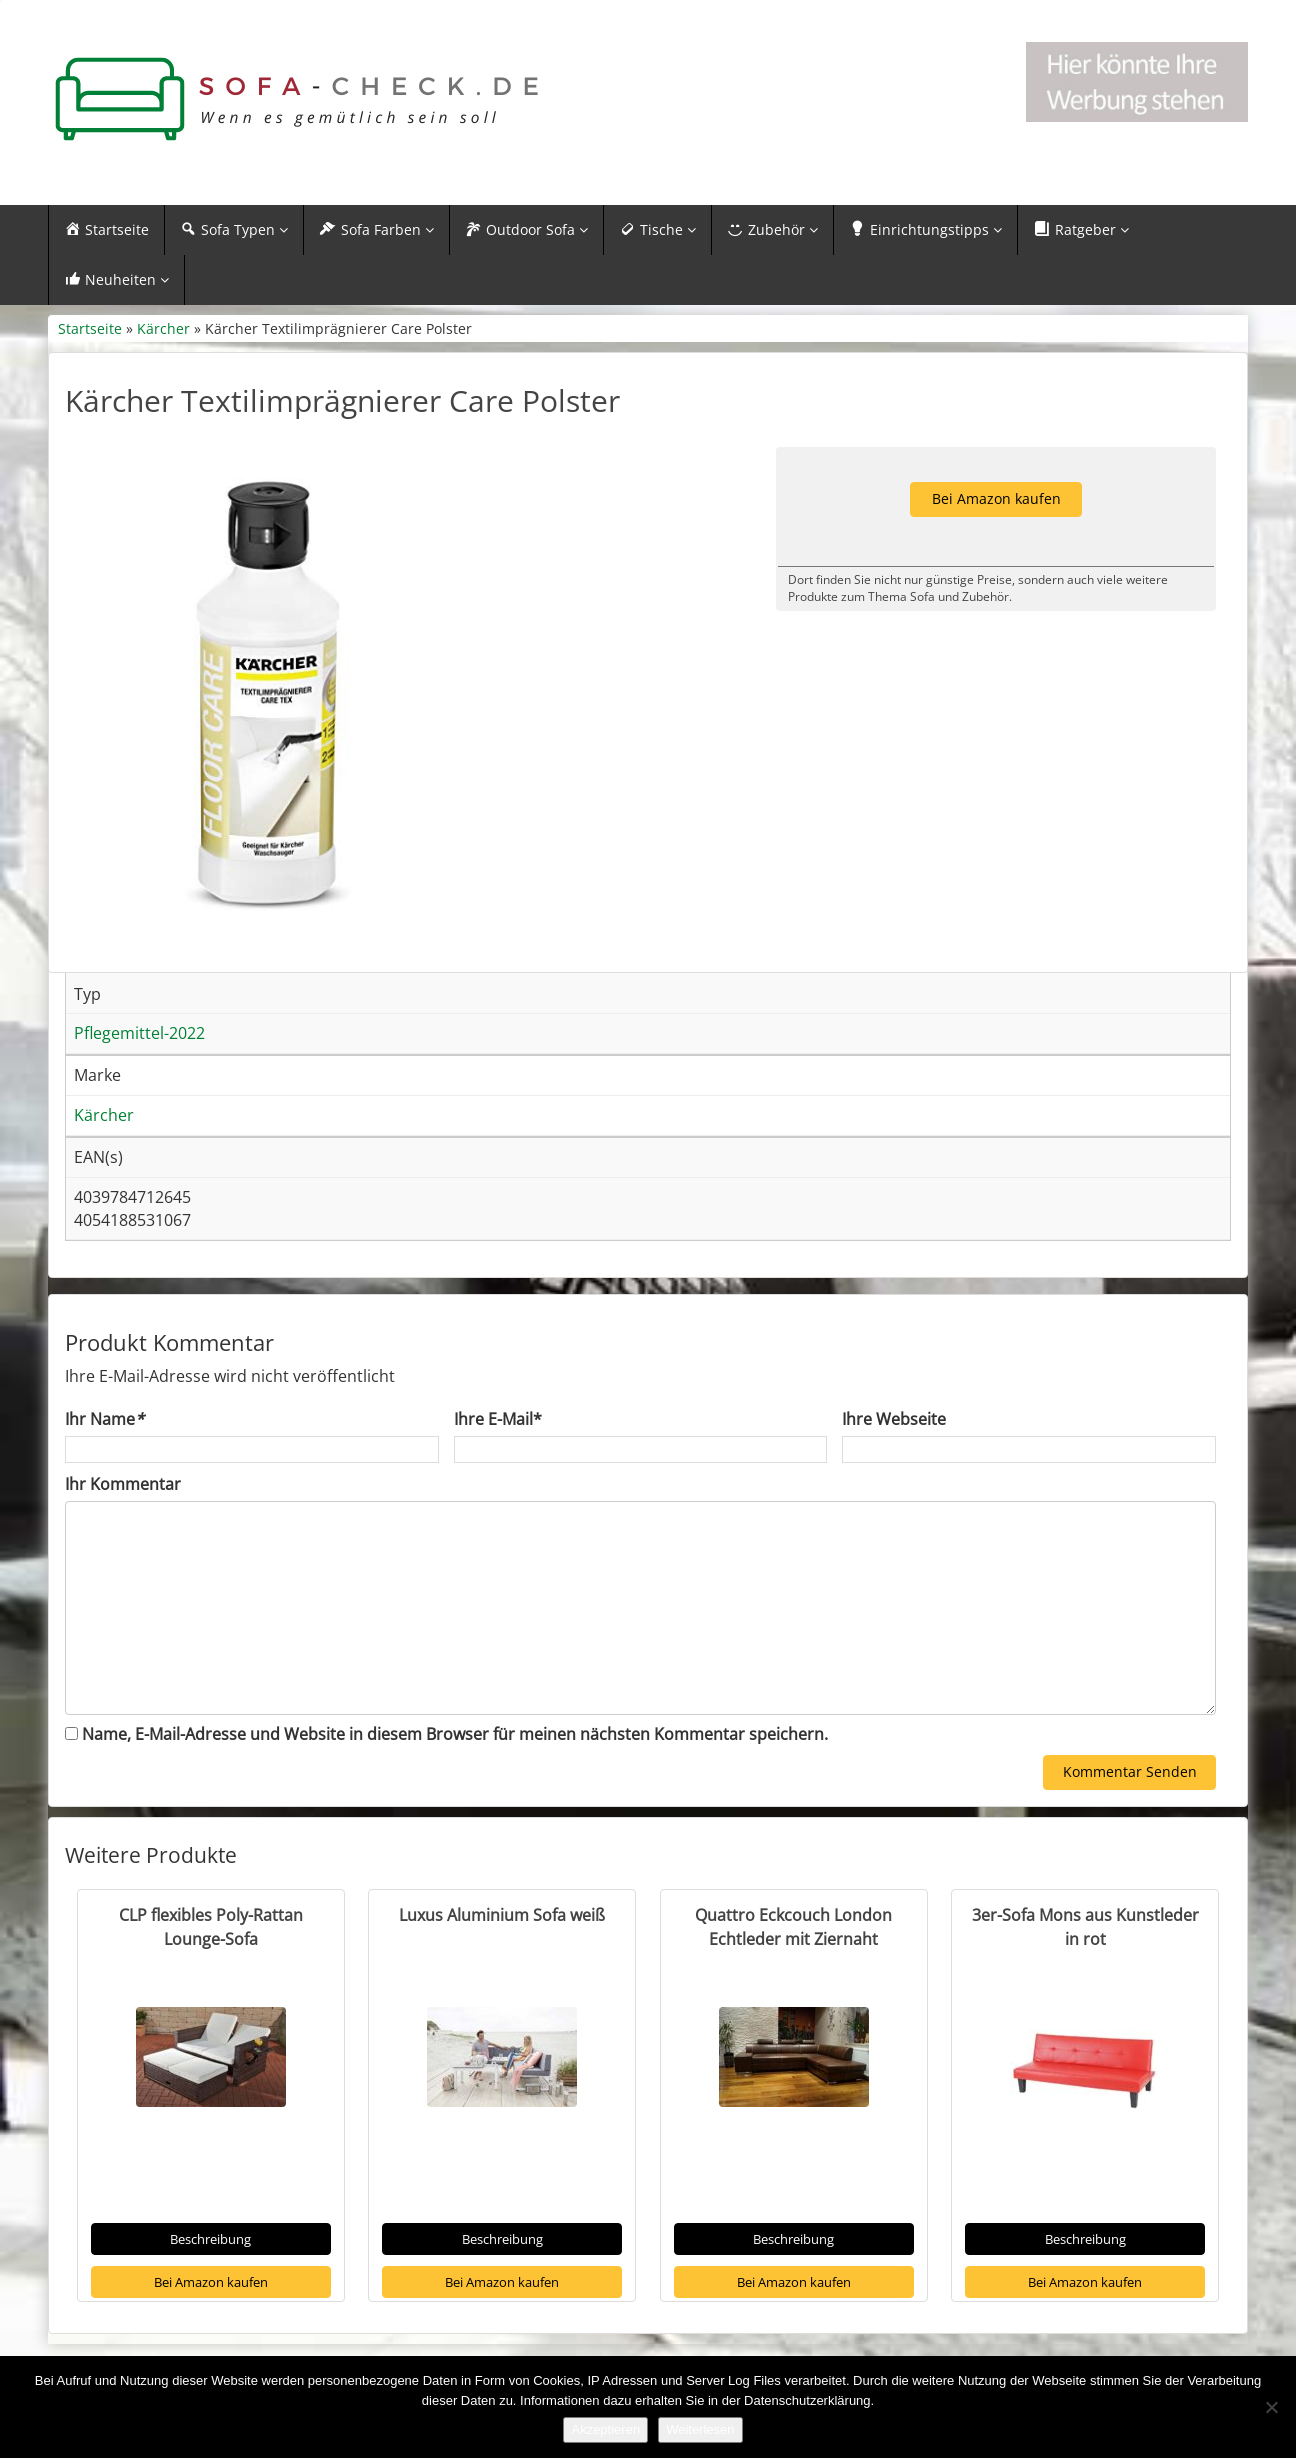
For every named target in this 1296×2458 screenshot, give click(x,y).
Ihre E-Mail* (498, 1419)
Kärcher (163, 328)
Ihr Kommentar (123, 1484)
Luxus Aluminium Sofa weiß (502, 1915)
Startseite (90, 328)
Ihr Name (104, 1419)
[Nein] (1271, 2407)
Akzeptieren (605, 2429)
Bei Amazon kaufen (211, 2282)
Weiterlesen (700, 2429)
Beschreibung (210, 2239)
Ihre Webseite (894, 1419)
